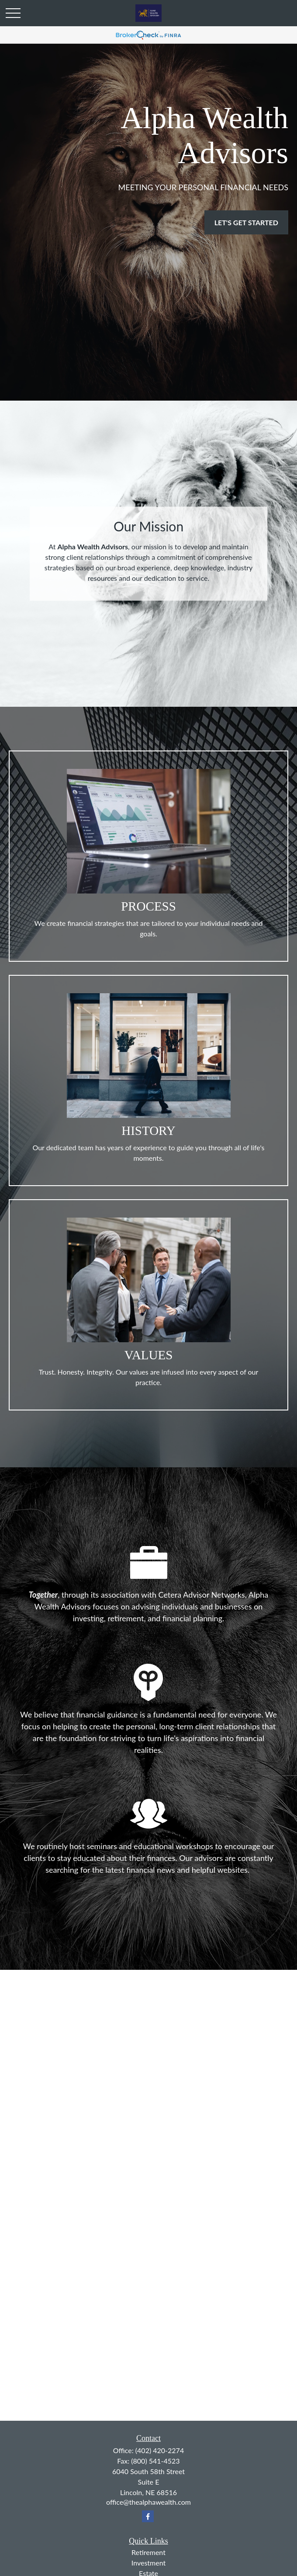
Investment (148, 2563)
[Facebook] (148, 2516)
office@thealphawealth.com (148, 2502)
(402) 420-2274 (159, 2450)
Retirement (148, 2552)
